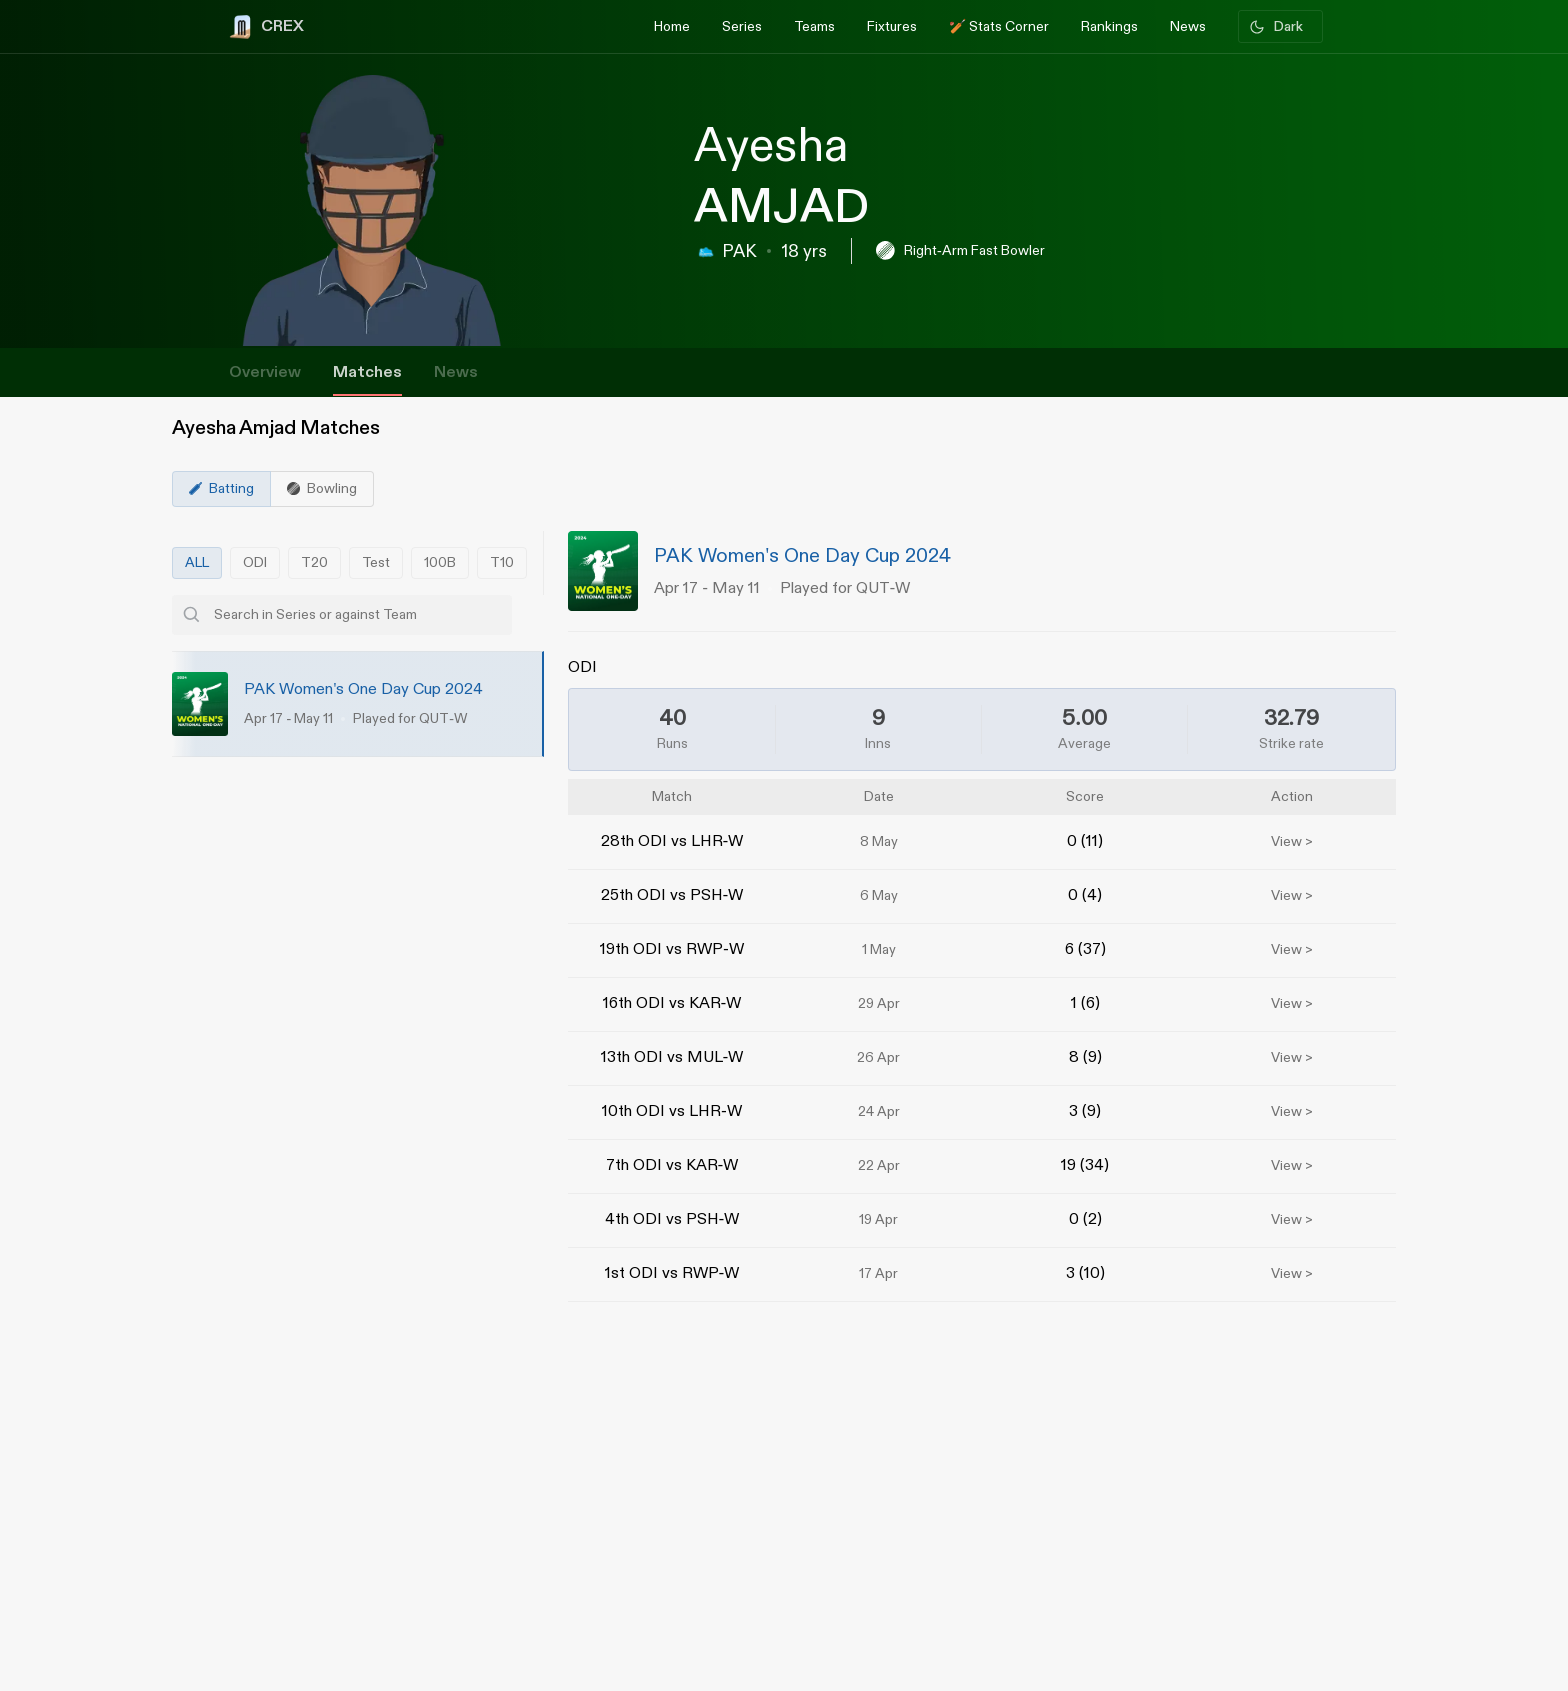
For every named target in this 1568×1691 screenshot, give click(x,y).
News (456, 372)
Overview (265, 372)
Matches (367, 372)
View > (1292, 842)
